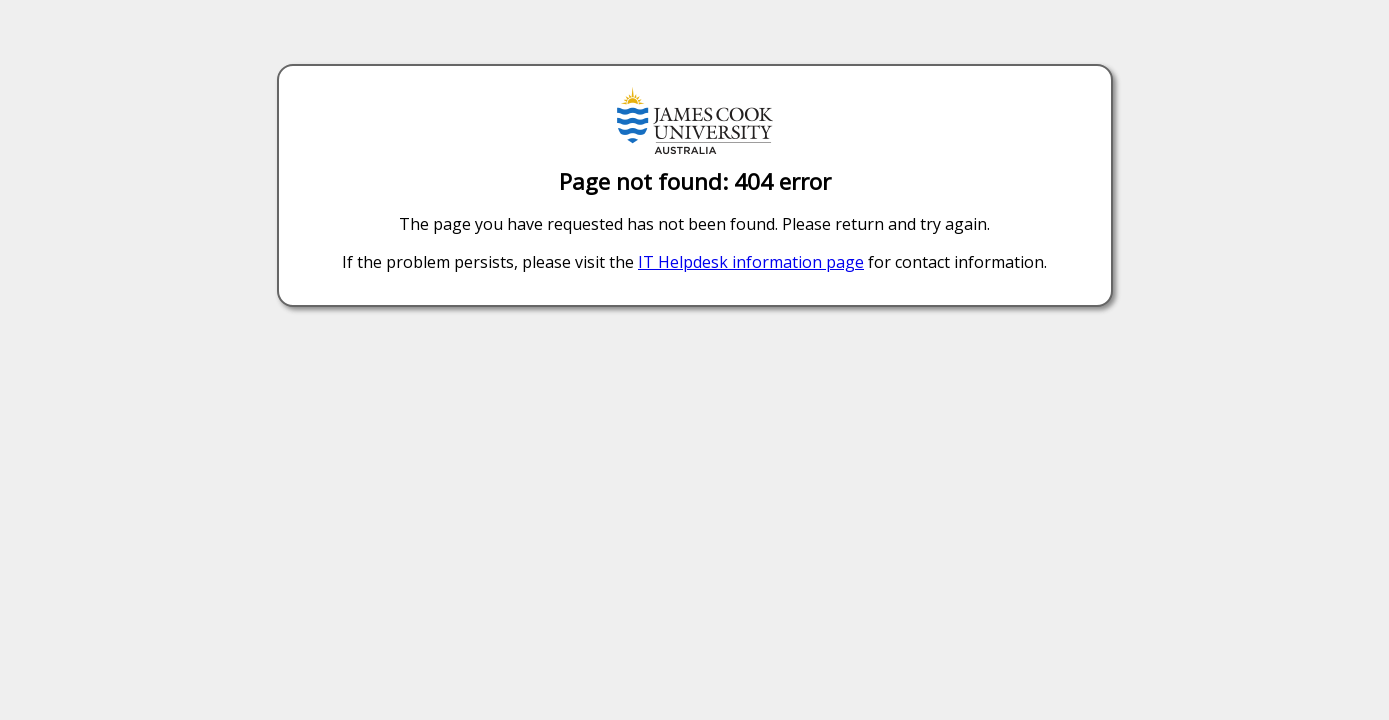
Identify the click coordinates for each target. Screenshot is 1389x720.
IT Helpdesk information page (751, 262)
